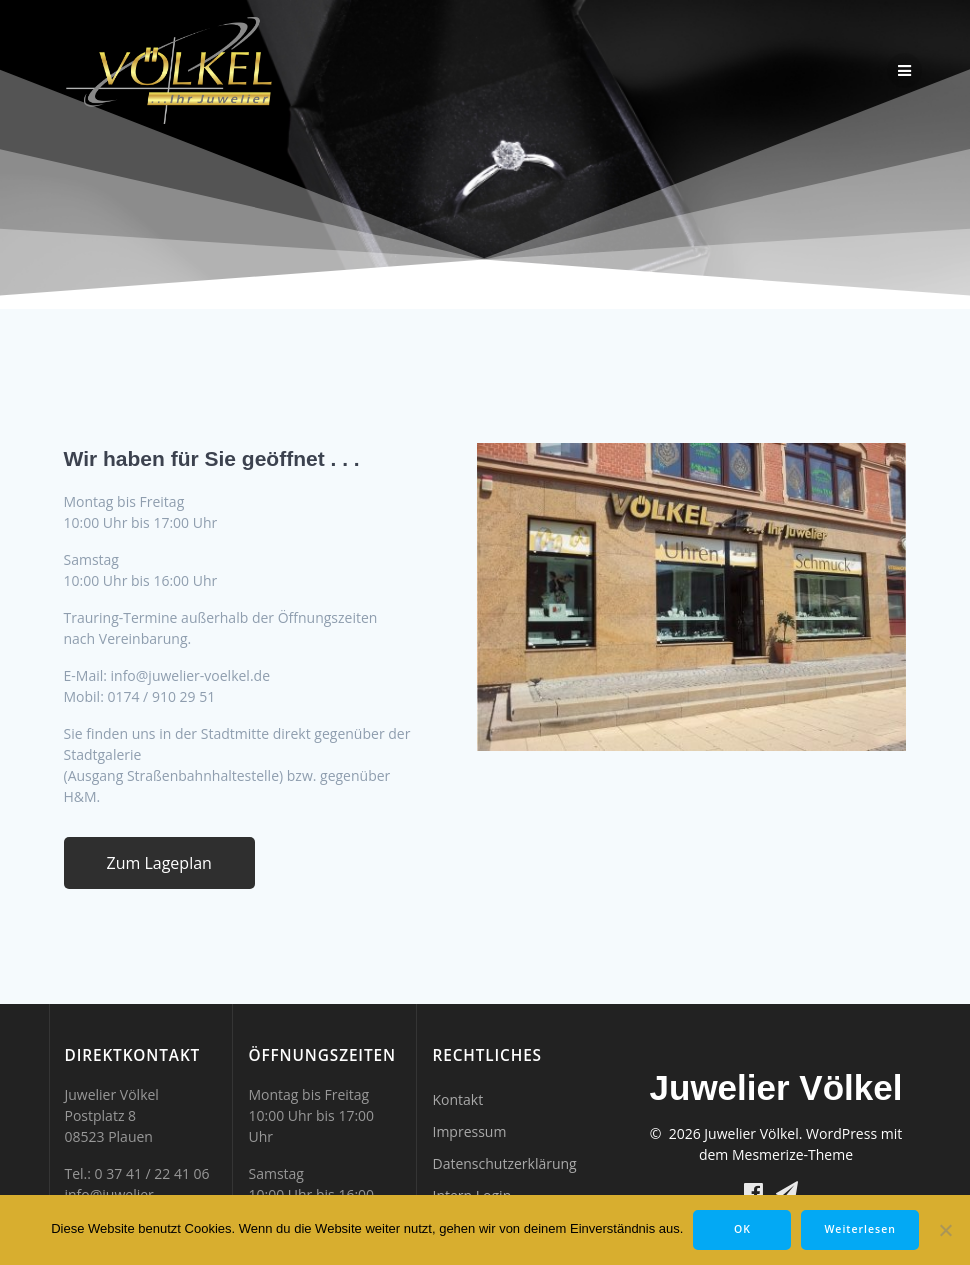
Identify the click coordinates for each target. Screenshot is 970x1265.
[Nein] (945, 1230)
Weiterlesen (859, 1229)
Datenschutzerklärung (504, 1163)
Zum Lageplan (159, 863)
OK (742, 1229)
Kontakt (457, 1099)
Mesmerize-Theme (792, 1154)
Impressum (469, 1131)
